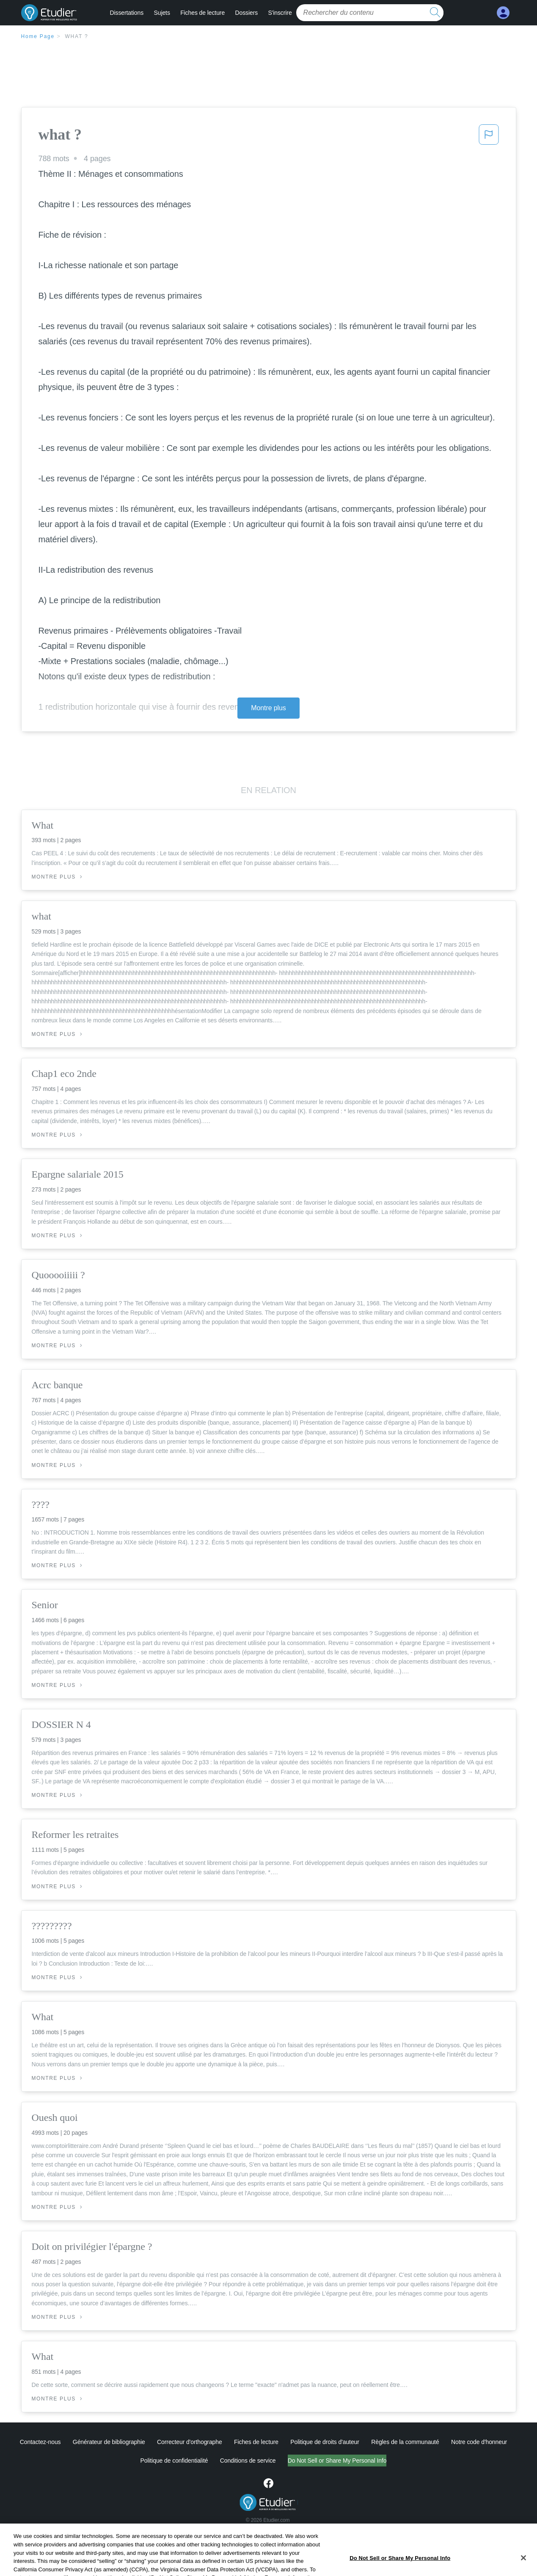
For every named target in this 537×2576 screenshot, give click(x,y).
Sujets (162, 12)
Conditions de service (212, 2460)
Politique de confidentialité (139, 2460)
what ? (76, 36)
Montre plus (268, 707)
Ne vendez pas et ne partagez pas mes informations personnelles (337, 2460)
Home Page (38, 36)
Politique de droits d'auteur (324, 2442)
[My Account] (503, 12)
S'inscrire (280, 12)
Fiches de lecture (202, 12)
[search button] (435, 12)
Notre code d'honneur (479, 2442)
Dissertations (127, 12)
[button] (489, 137)
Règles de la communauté (405, 2442)
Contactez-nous (40, 2442)
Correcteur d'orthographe (189, 2442)
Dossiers (246, 12)
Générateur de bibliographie (109, 2442)
